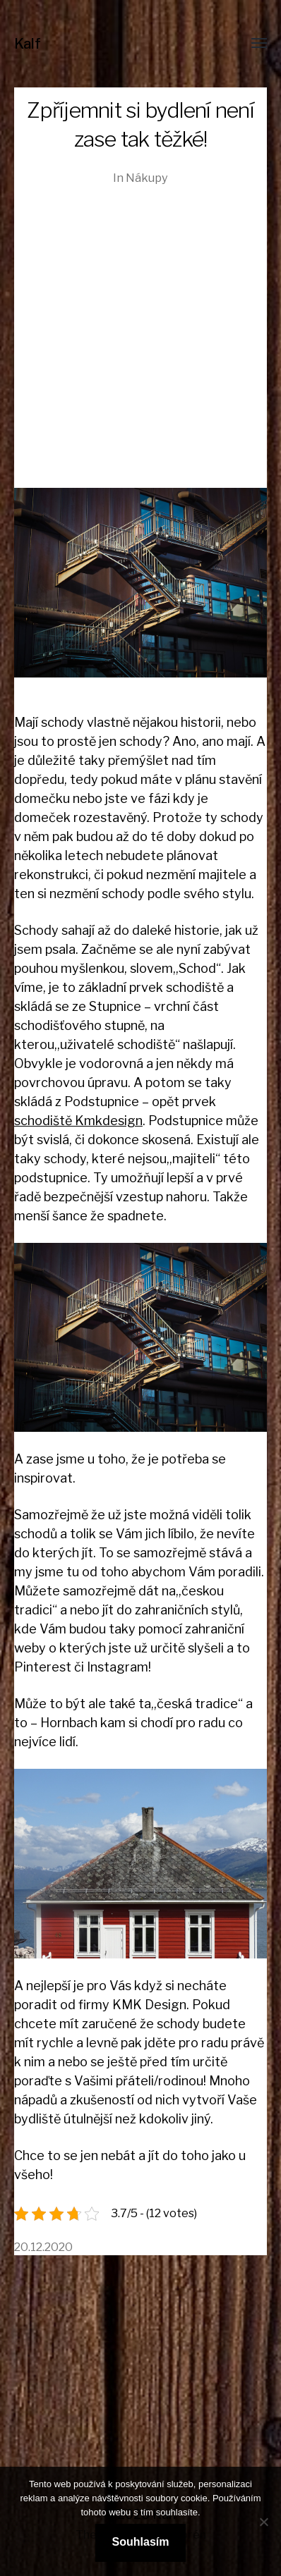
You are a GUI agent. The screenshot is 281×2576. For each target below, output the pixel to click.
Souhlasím (140, 2542)
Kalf (27, 43)
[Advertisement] (140, 322)
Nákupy (147, 178)
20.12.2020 (43, 2247)
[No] (263, 2522)
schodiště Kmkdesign (78, 1120)
